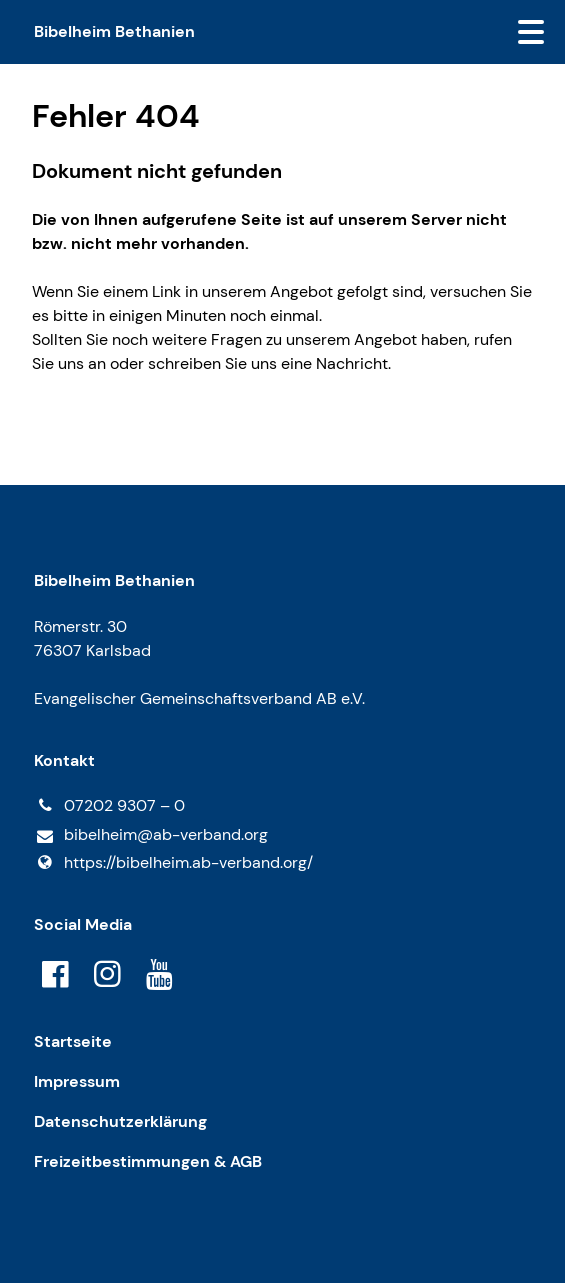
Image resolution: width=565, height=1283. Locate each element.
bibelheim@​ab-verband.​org (151, 835)
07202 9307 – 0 (109, 806)
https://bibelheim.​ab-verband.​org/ (173, 863)
